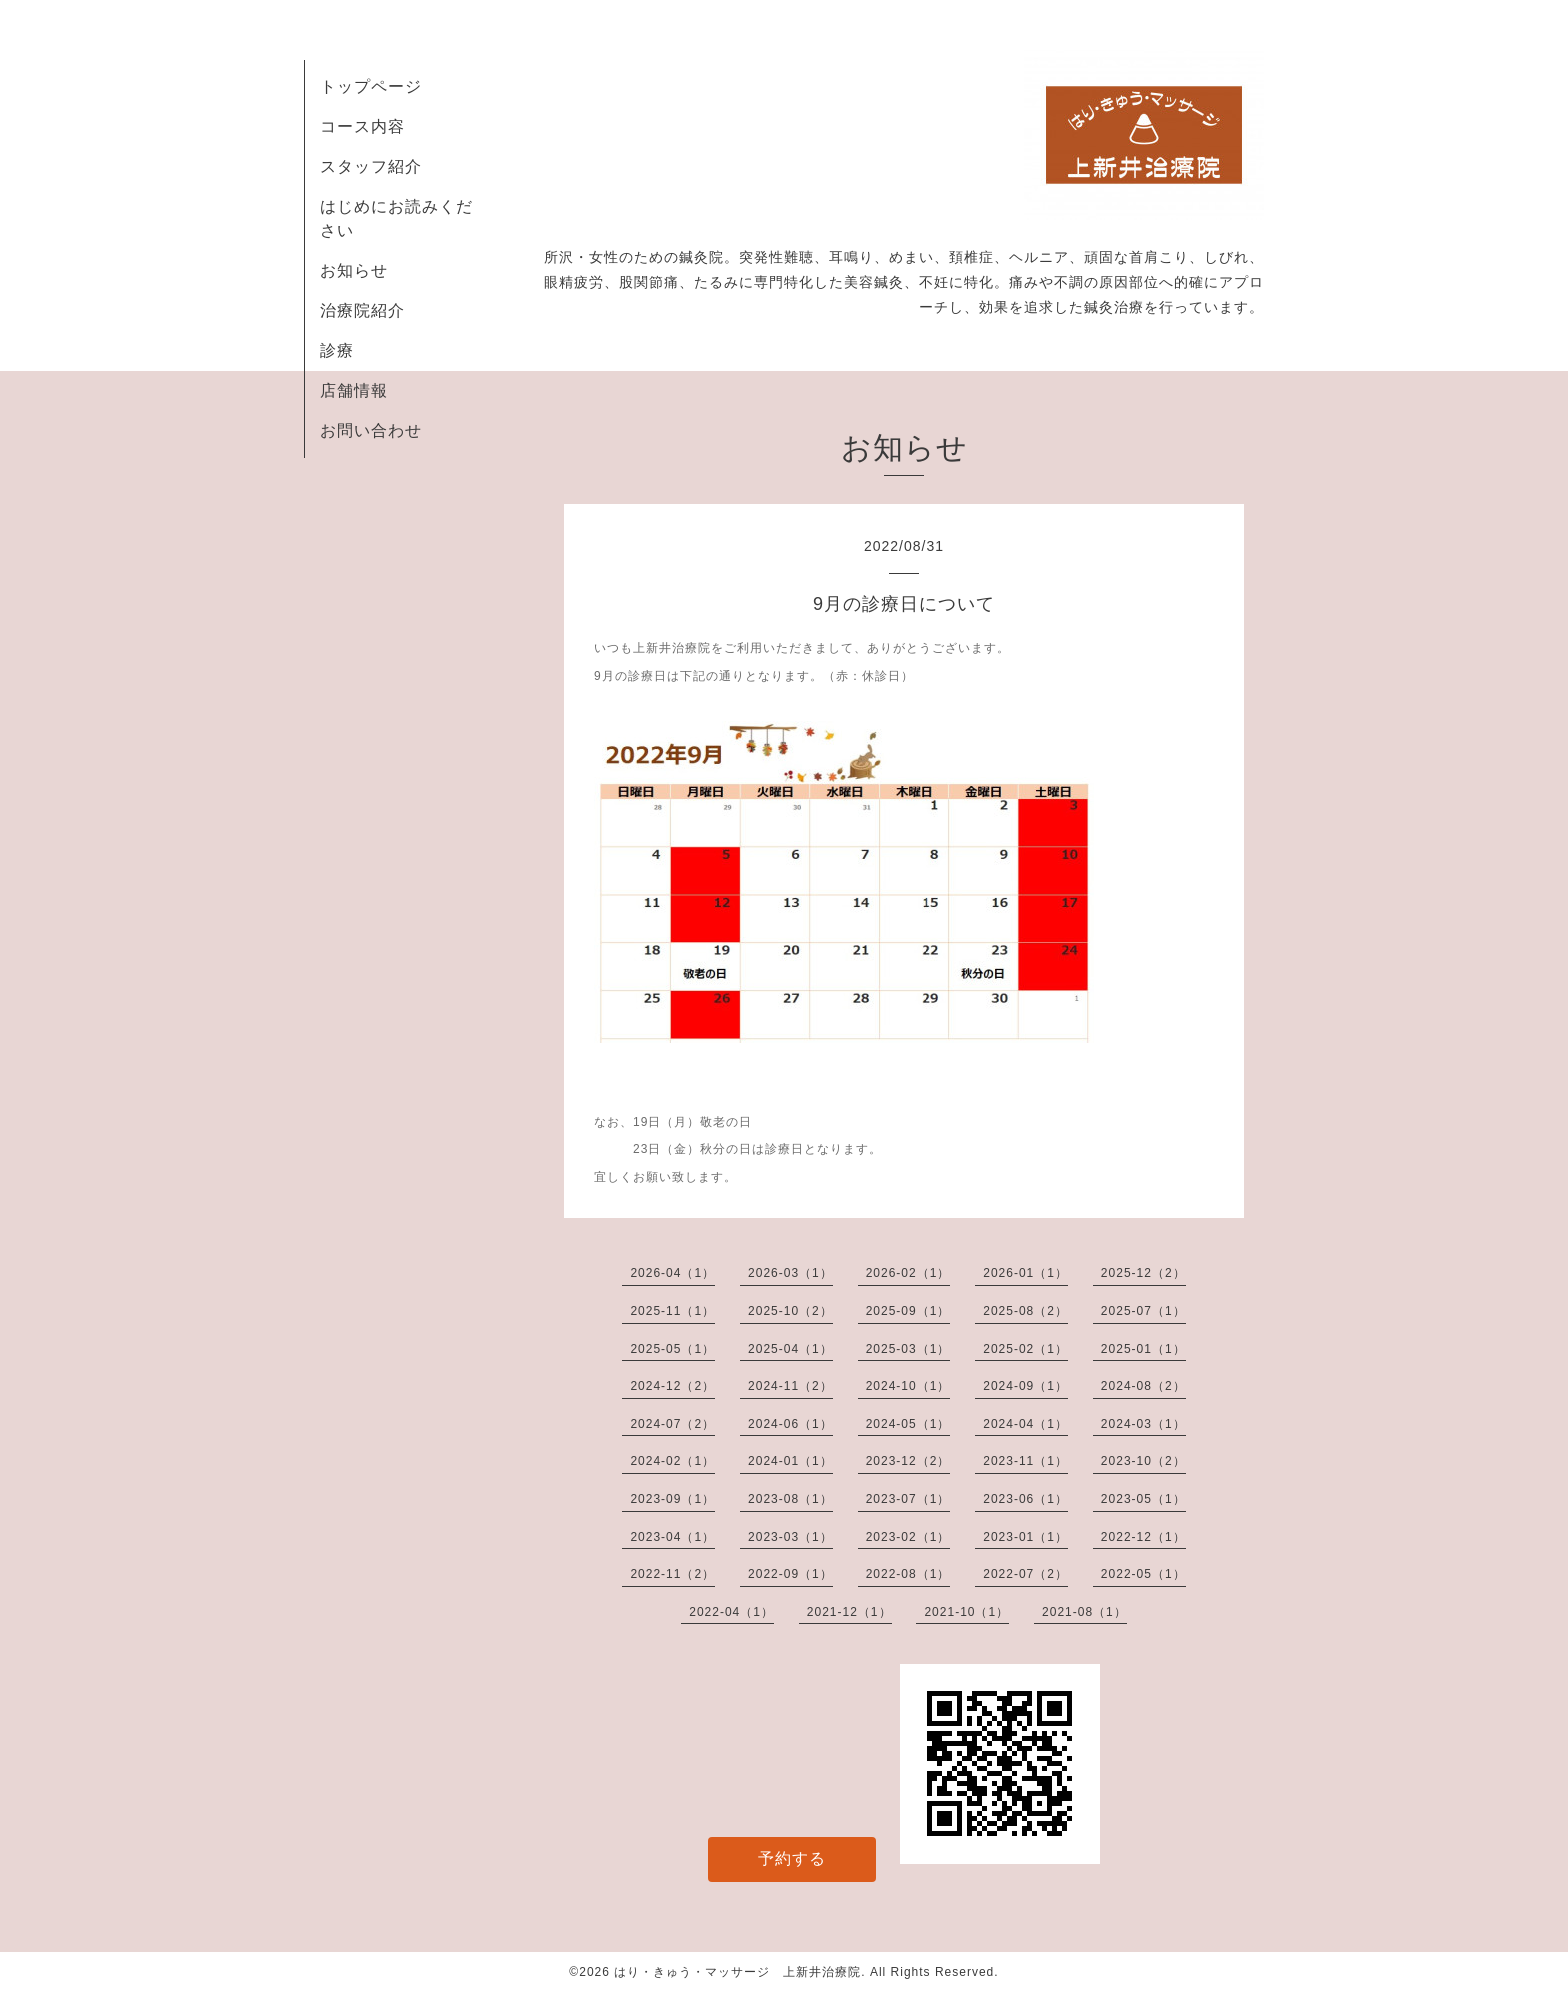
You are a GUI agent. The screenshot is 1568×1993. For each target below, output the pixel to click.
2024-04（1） (1025, 1424)
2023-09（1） (672, 1499)
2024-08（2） (1143, 1386)
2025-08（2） (1025, 1311)
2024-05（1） (908, 1424)
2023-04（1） (672, 1537)
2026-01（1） (1025, 1273)
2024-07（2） (672, 1424)
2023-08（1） (790, 1499)
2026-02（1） (908, 1273)
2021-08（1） (1084, 1612)
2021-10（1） (966, 1612)
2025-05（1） (672, 1349)
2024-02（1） (672, 1461)
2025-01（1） (1143, 1349)
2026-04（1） (672, 1273)
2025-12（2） (1143, 1273)
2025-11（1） (672, 1311)
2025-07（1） (1143, 1311)
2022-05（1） (1143, 1574)
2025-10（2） (790, 1311)
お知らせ (354, 270)
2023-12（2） (908, 1461)
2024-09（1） (1025, 1386)
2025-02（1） (1025, 1349)
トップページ (371, 86)
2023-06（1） (1025, 1499)
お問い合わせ (371, 430)
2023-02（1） (908, 1537)
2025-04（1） (790, 1349)
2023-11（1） (1025, 1461)
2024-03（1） (1143, 1424)
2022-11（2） (672, 1574)
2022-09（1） (790, 1574)
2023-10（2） (1143, 1461)
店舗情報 (354, 390)
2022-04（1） (731, 1612)
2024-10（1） (908, 1386)
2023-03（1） (790, 1537)
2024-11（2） (790, 1386)
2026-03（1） (790, 1273)
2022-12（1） (1143, 1537)
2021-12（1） (849, 1612)
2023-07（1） (908, 1499)
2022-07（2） (1025, 1574)
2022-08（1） (908, 1574)
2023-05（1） (1143, 1499)
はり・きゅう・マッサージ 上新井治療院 (737, 1972)
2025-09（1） (908, 1311)
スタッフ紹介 (371, 166)
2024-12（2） (672, 1386)
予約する (792, 1858)
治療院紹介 (362, 310)
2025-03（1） (908, 1349)
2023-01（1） (1025, 1537)
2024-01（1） (790, 1461)
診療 (337, 350)
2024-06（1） (790, 1424)
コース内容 (362, 126)
